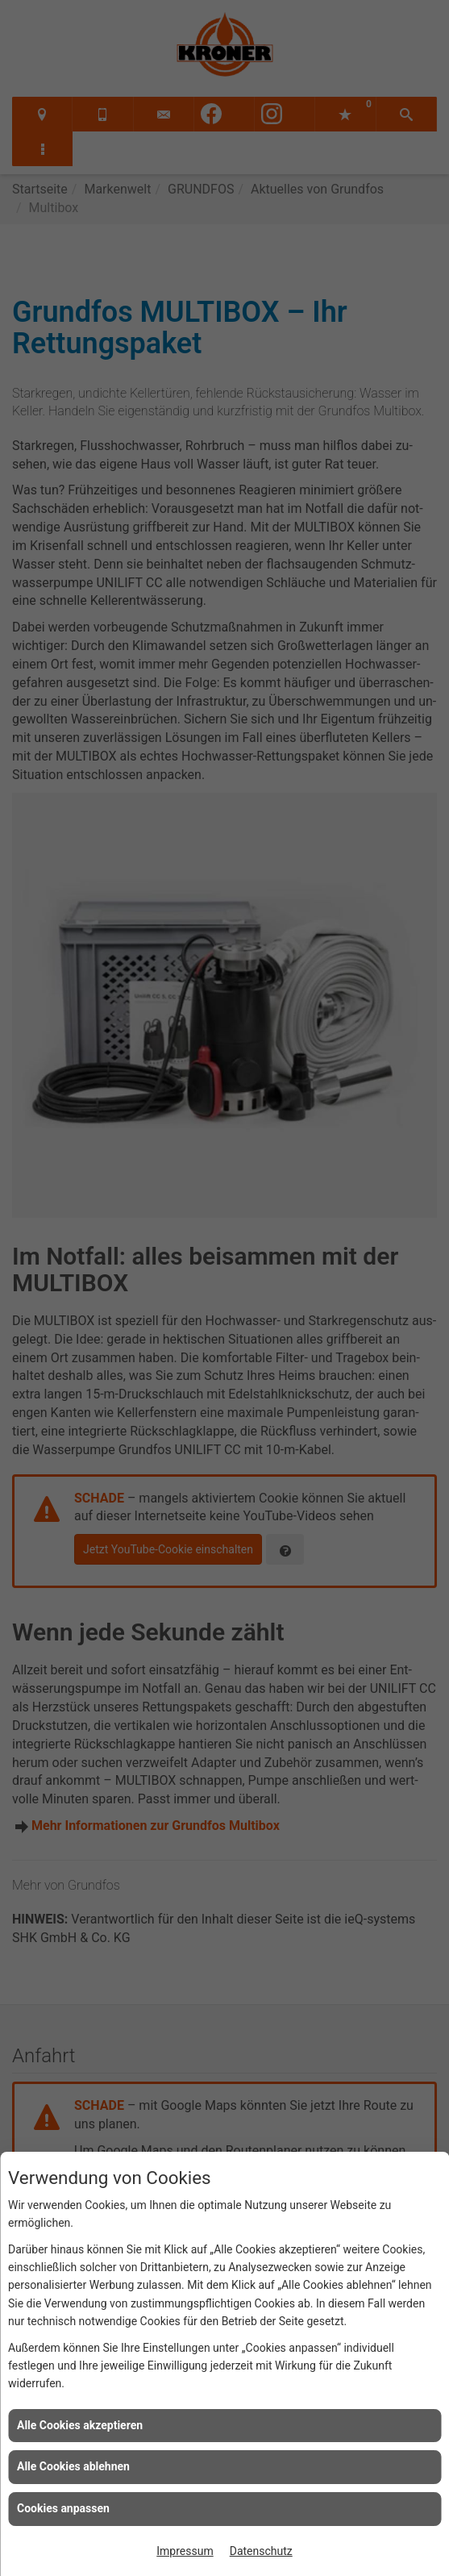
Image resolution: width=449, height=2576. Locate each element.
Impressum (184, 2551)
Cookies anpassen (63, 2508)
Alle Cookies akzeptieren (80, 2425)
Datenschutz (261, 2551)
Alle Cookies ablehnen (73, 2466)
